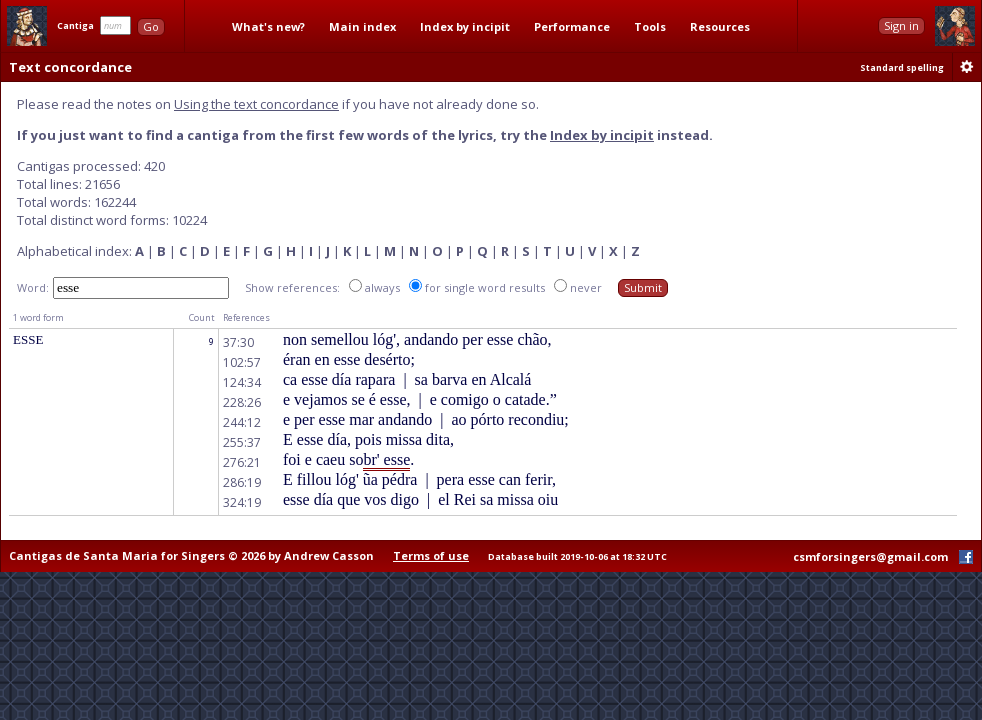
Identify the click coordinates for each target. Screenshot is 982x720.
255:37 (242, 442)
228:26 (242, 402)
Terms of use (431, 555)
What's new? (268, 26)
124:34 (242, 382)
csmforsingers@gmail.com (870, 556)
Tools (650, 26)
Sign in (901, 25)
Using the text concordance (256, 104)
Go (151, 26)
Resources (720, 26)
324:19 (242, 502)
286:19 (242, 482)
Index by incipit (465, 26)
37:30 (238, 342)
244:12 (242, 422)
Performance (572, 26)
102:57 (242, 362)
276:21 (242, 462)
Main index (362, 26)
